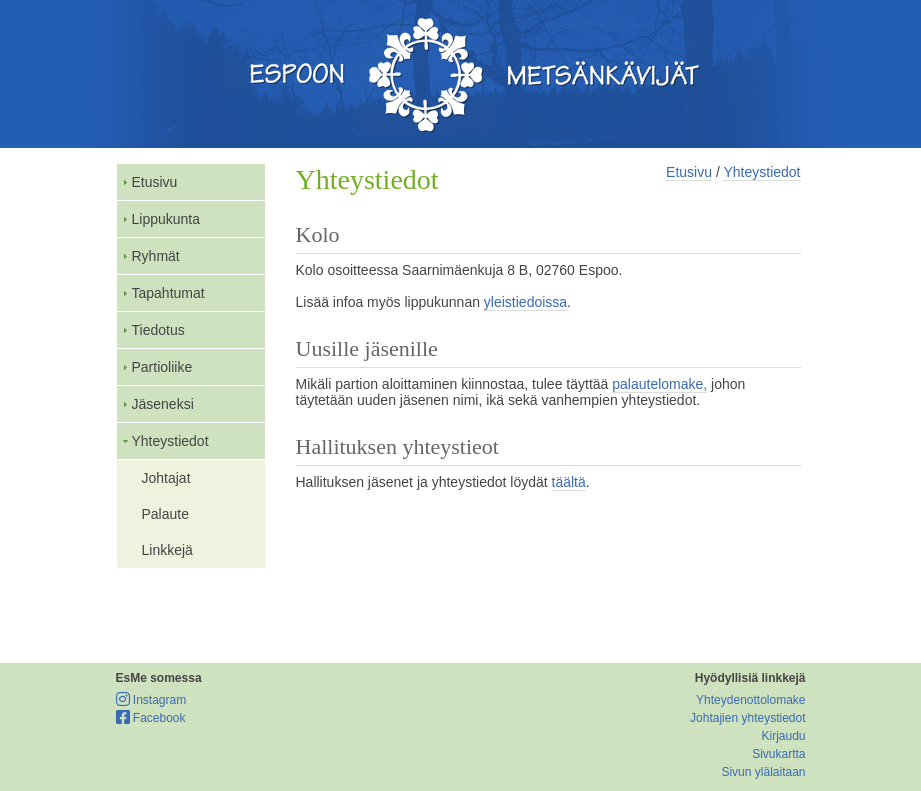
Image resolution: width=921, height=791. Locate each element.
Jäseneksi (163, 404)
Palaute (165, 514)
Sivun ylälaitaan (763, 772)
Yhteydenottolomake (750, 700)
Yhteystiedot (170, 441)
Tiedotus (158, 330)
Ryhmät (156, 256)
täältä (569, 482)
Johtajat (166, 478)
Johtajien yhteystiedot (747, 718)
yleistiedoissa (525, 302)
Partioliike (162, 367)
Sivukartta (778, 754)
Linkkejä (167, 550)
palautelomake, (659, 384)
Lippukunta (166, 219)
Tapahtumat (168, 293)
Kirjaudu (783, 736)
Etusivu (155, 182)
